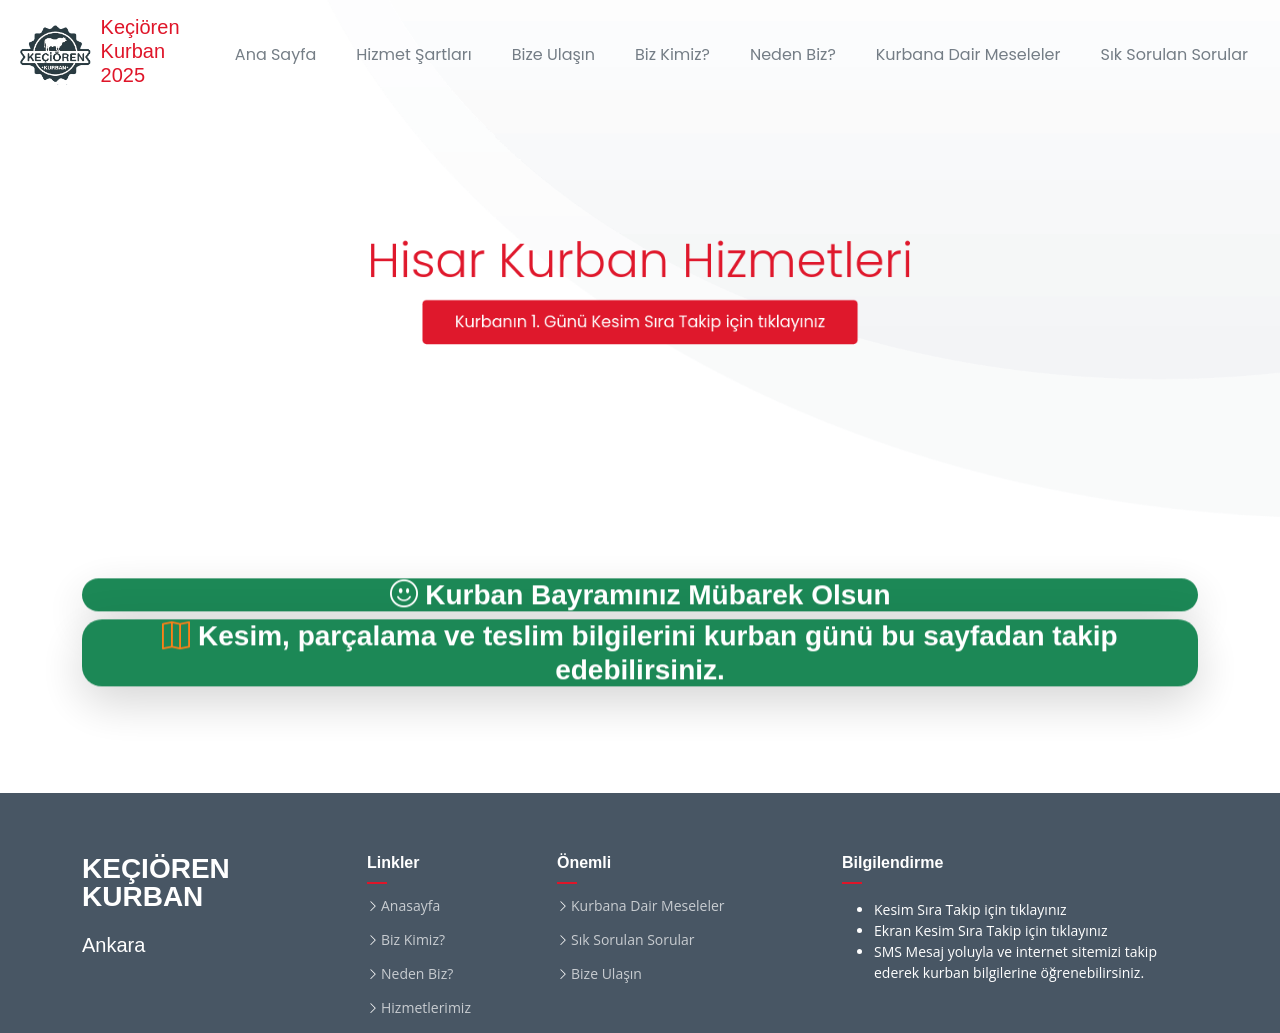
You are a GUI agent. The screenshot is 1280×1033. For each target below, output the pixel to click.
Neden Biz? (793, 54)
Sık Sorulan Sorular (1174, 54)
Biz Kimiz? (672, 54)
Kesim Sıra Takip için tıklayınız (970, 909)
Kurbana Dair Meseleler (968, 54)
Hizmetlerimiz (426, 1008)
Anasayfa (410, 906)
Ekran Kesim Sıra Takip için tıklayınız (990, 930)
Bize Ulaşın (553, 54)
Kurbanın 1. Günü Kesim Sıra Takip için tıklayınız (640, 323)
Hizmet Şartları (413, 54)
